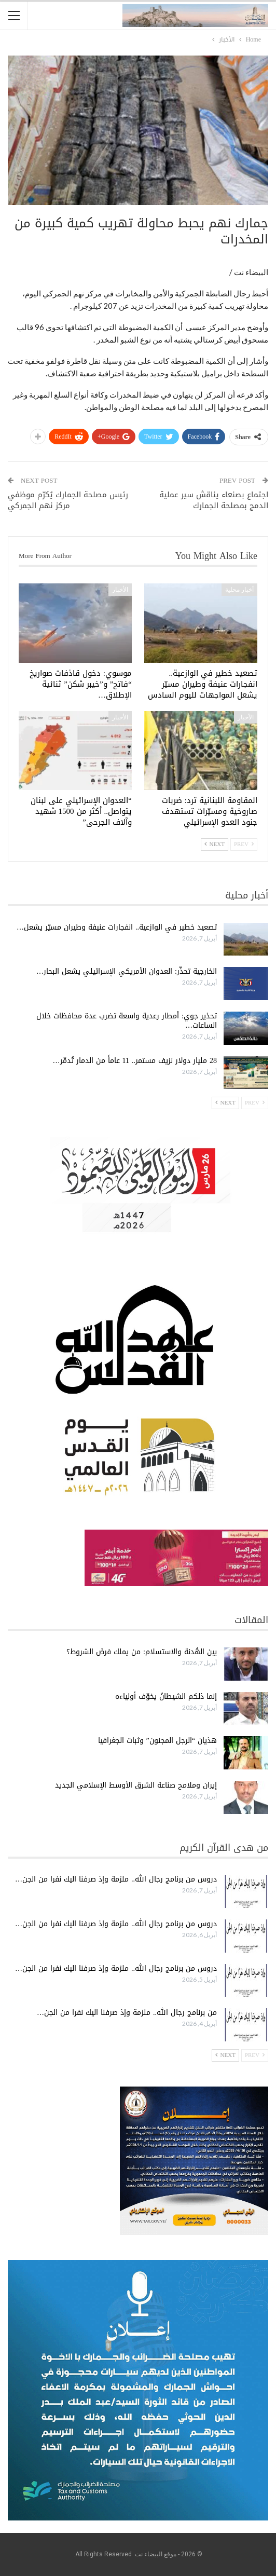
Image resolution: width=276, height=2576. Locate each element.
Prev (244, 844)
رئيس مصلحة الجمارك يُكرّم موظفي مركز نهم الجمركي (68, 500)
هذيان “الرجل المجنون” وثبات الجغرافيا (157, 1741)
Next (214, 844)
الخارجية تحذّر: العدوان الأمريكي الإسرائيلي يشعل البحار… (126, 971)
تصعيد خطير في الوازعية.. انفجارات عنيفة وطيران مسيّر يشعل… (117, 927)
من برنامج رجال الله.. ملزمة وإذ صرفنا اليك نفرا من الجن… (127, 2013)
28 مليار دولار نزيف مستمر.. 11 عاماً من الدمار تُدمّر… (135, 1061)
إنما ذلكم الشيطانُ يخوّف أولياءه (166, 1696)
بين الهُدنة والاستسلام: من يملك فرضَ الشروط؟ (141, 1652)
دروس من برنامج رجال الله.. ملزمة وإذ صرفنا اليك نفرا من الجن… (116, 1879)
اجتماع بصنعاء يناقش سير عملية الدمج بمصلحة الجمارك (213, 500)
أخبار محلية (239, 589)
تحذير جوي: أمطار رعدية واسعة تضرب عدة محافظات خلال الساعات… (126, 1020)
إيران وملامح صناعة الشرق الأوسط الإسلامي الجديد (136, 1785)
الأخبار (120, 589)
